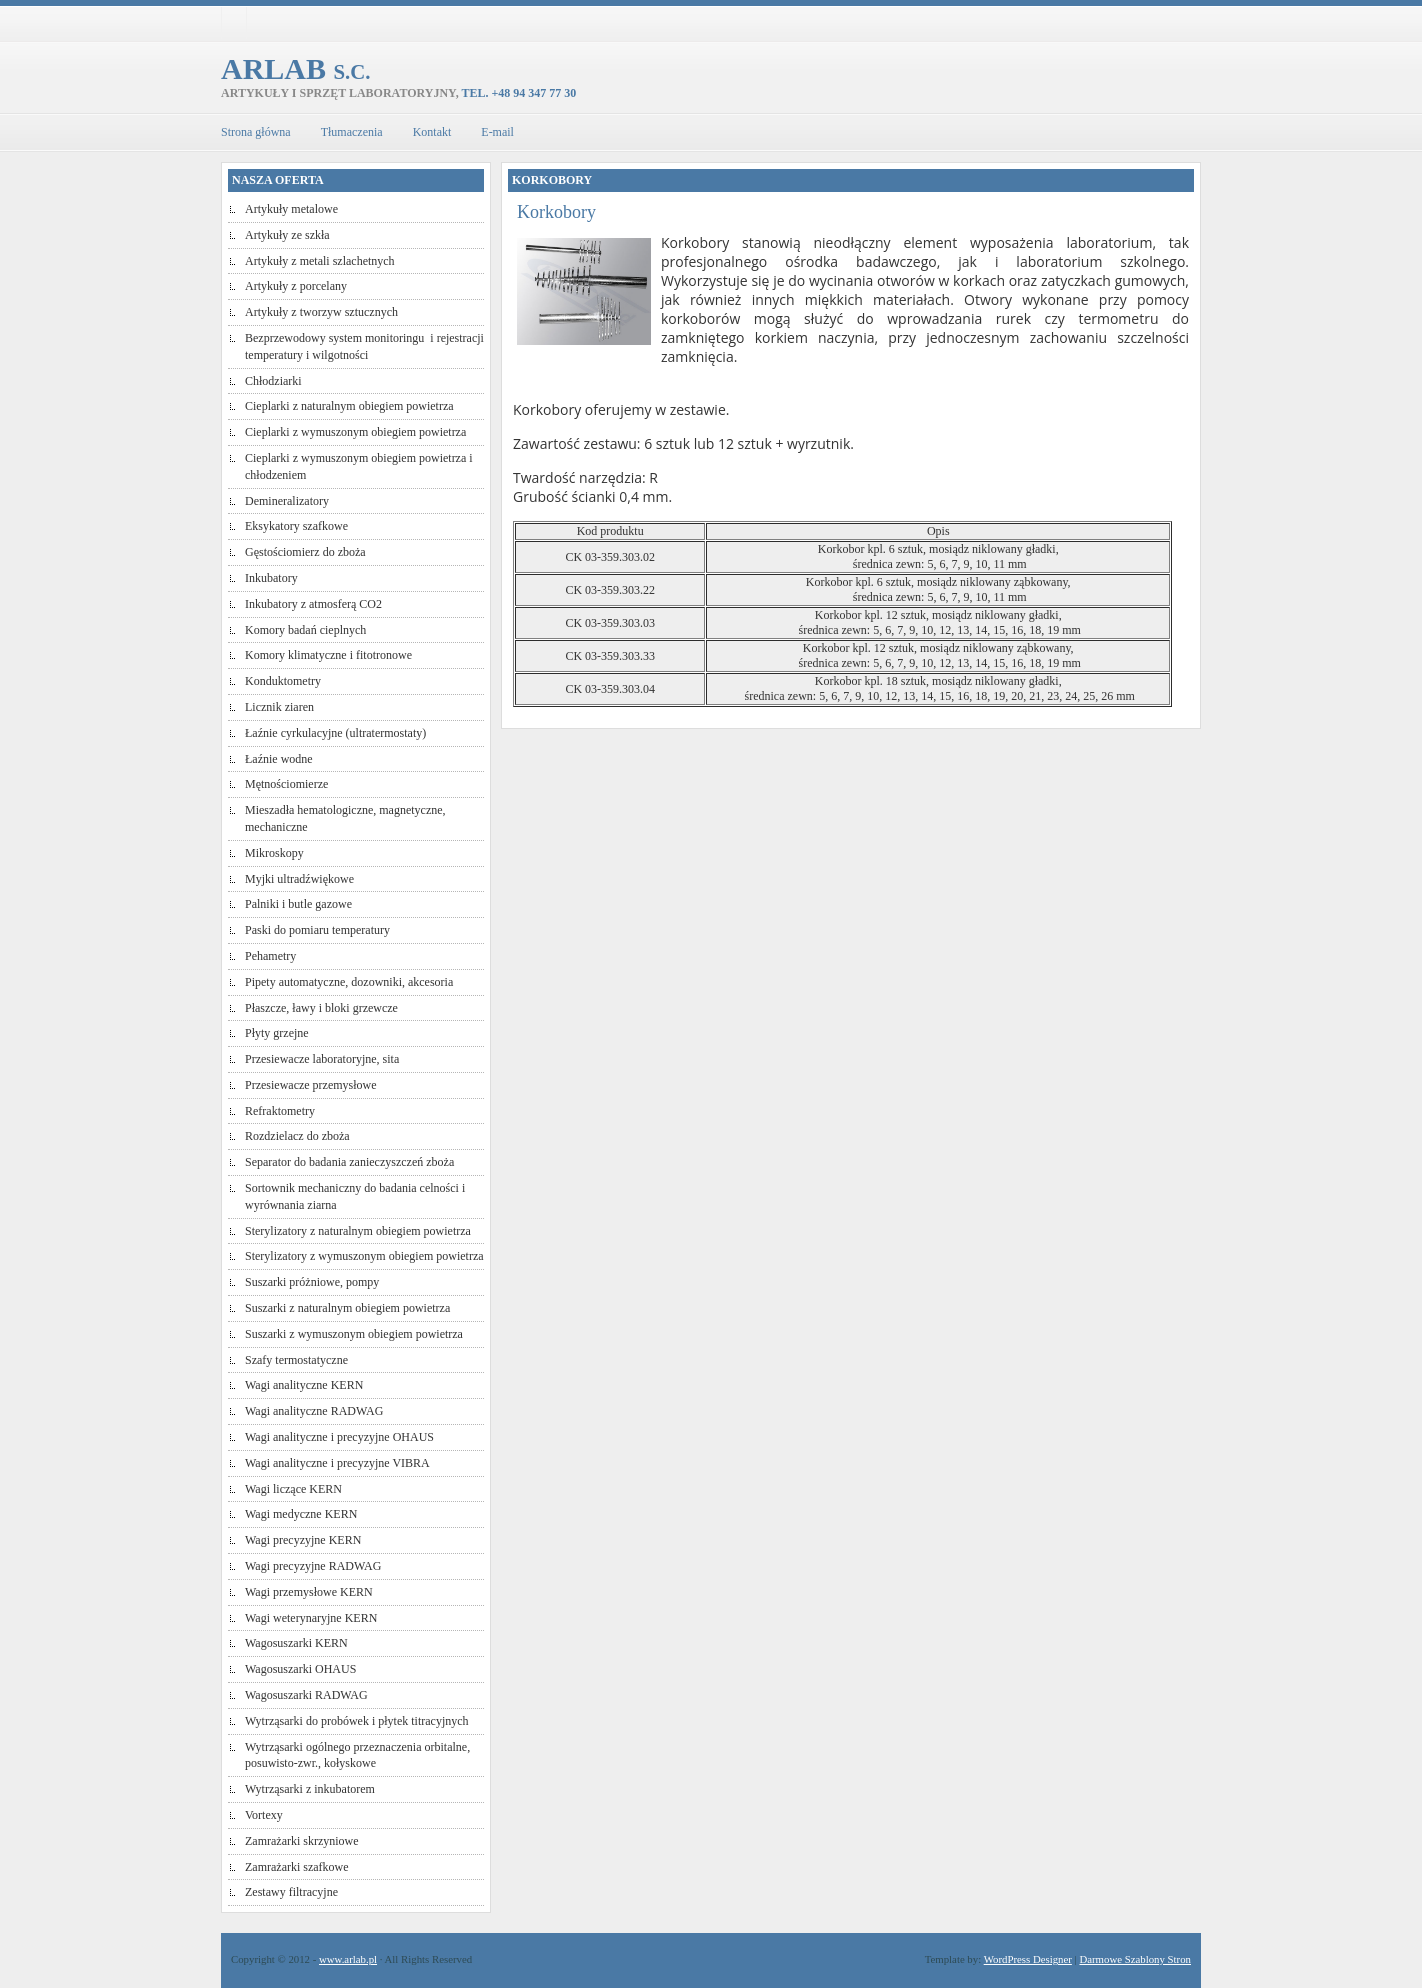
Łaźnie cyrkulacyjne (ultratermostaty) (335, 733)
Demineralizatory (287, 501)
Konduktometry (283, 681)
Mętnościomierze (286, 784)
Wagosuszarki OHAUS (300, 1669)
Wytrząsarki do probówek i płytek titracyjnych (357, 1721)
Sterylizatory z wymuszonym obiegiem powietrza (364, 1256)
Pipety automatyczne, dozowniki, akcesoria (349, 982)
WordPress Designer (1028, 1959)
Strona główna (256, 132)
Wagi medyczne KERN (301, 1514)
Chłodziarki (273, 381)
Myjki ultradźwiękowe (299, 879)
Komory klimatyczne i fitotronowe (328, 655)
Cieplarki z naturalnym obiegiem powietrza (349, 406)
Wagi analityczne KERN (304, 1385)
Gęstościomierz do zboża (305, 552)
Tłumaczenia (352, 132)
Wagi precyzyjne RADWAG (313, 1566)
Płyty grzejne (277, 1033)
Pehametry (270, 956)
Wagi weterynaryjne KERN (311, 1618)
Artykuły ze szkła (287, 235)
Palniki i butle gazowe (298, 904)
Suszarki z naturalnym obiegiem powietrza (347, 1308)
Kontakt (432, 132)
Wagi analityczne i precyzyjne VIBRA (337, 1463)
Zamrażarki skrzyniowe (302, 1841)
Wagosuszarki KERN (296, 1643)
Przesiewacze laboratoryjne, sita (322, 1059)
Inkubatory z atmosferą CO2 (313, 604)
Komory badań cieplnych (305, 630)
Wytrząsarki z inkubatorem (310, 1789)
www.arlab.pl (348, 1959)
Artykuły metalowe (291, 209)
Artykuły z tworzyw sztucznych (321, 312)
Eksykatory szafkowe (296, 526)
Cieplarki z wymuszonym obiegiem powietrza (355, 432)
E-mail (497, 132)
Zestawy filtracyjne (291, 1892)
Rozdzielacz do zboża (297, 1136)
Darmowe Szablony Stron (1135, 1959)
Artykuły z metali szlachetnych (320, 261)
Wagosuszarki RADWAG (306, 1695)
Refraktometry (280, 1111)
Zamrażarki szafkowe (297, 1867)
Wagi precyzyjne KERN (303, 1540)
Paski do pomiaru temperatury (317, 930)
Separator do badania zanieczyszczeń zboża (349, 1162)
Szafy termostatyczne (296, 1360)
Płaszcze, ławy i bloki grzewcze (321, 1008)
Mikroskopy (274, 853)
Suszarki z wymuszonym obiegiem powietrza (354, 1334)
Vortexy (264, 1815)
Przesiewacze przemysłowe (311, 1085)
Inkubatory (271, 578)
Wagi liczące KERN (293, 1489)
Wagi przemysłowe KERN (309, 1592)
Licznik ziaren (279, 707)
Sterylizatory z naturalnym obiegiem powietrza (358, 1231)
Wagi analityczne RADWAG (314, 1411)
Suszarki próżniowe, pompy (312, 1282)
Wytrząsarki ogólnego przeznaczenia (333, 1747)
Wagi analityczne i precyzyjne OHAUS (339, 1437)
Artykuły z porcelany (296, 286)
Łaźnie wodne (279, 759)
